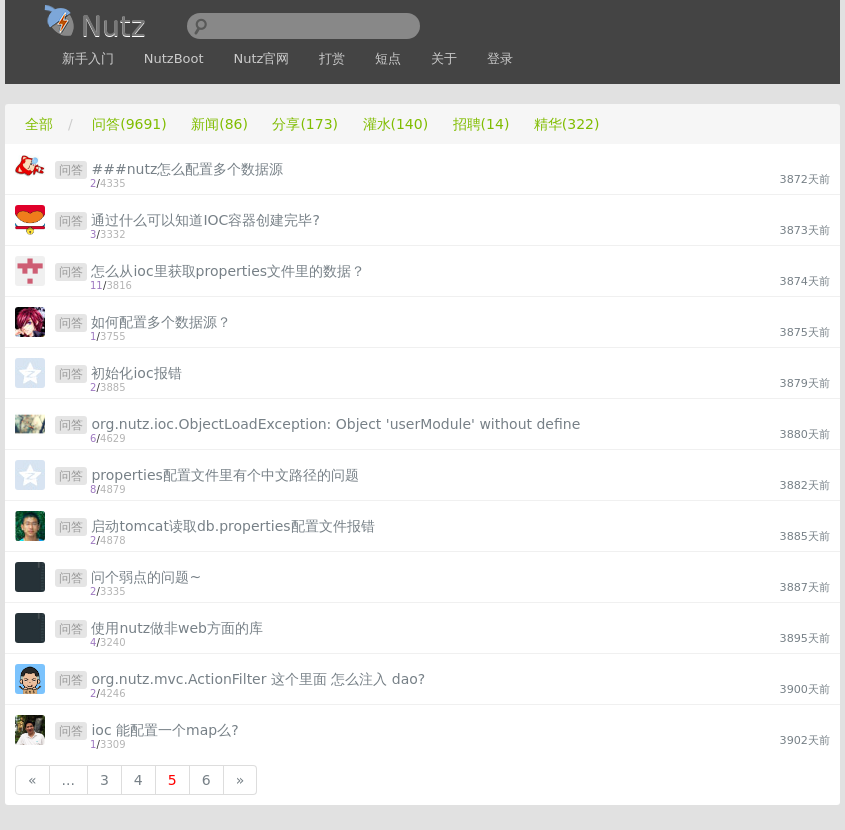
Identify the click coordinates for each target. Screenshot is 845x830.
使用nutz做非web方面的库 (177, 628)
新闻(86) (219, 124)
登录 (500, 58)
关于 (444, 58)
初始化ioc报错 (136, 373)
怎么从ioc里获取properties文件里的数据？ (228, 271)
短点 (388, 58)
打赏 (332, 58)
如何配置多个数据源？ (161, 322)
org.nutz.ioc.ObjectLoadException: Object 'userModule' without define (335, 424)
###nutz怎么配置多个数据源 (187, 169)
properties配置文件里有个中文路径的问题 (224, 475)
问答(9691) (129, 124)
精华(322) (567, 124)
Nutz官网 (262, 58)
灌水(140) (396, 124)
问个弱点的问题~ (146, 577)
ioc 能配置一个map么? (164, 730)
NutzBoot (174, 58)
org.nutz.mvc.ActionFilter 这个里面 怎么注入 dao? (258, 679)
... (68, 780)
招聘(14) (481, 124)
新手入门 (88, 58)
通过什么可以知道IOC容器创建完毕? (205, 220)
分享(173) (305, 124)
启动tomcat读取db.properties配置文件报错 (232, 526)
